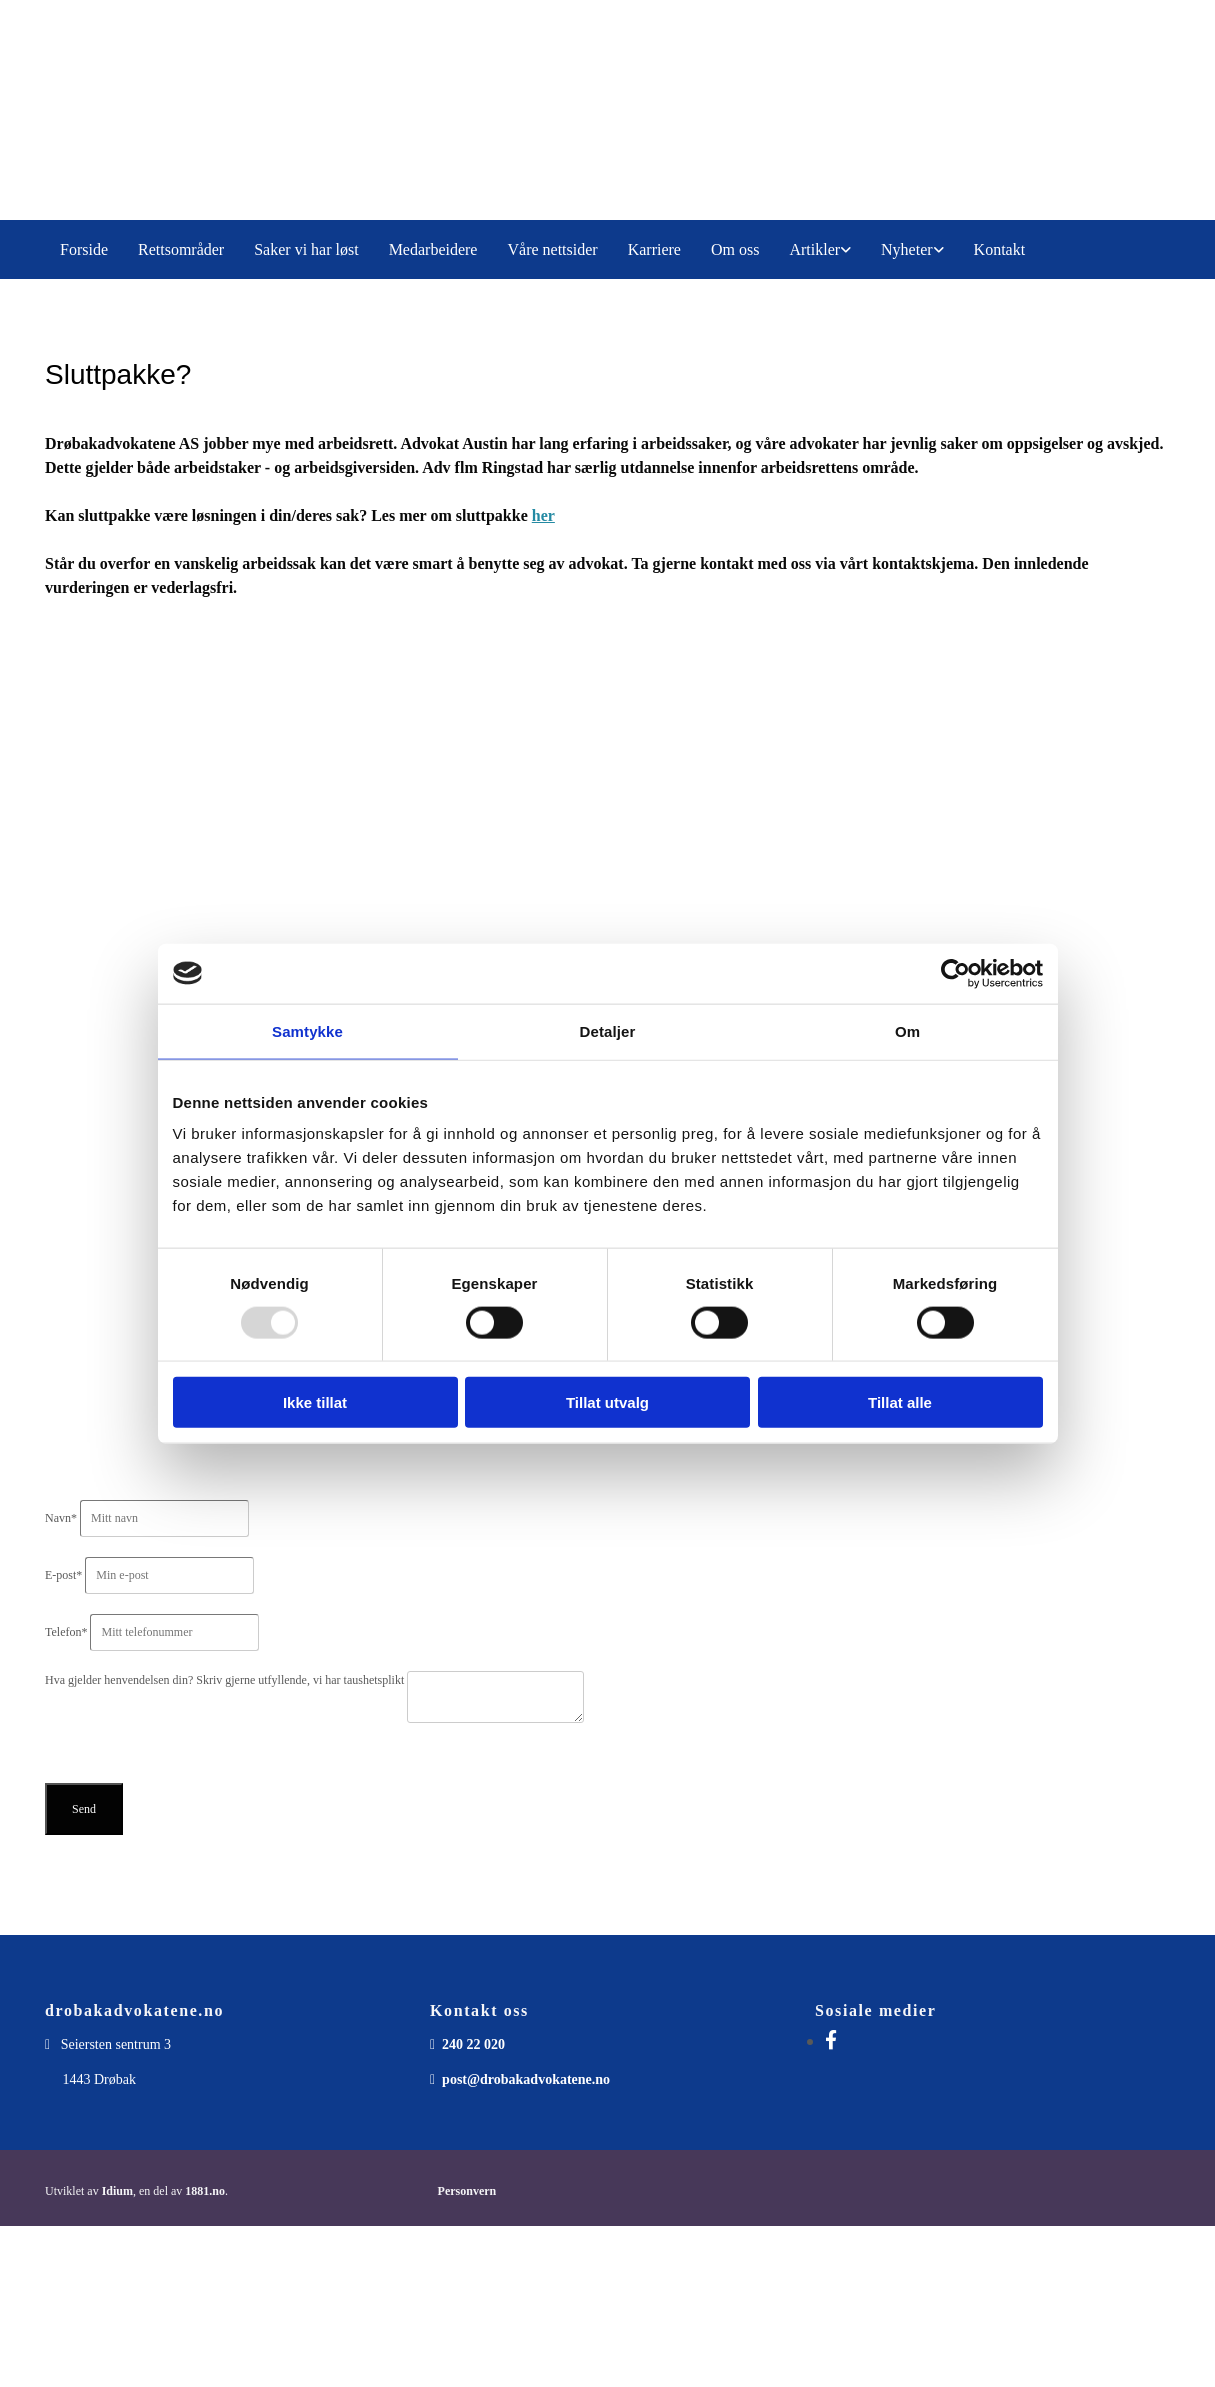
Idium (117, 2191)
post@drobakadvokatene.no (526, 2079)
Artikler (814, 249)
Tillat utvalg (607, 1402)
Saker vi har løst (306, 249)
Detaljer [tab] (608, 1030)
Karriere (654, 249)
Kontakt (1000, 249)
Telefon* (66, 1632)
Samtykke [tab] (307, 1030)
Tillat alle (900, 1402)
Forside (84, 249)
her (543, 515)
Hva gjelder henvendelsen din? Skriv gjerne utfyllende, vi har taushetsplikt (226, 1680)
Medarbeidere (433, 249)
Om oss (735, 249)
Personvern (467, 2191)
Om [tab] (907, 1030)
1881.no (205, 2191)
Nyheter (907, 249)
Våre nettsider (552, 249)
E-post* (63, 1575)
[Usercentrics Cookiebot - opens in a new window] (955, 973)
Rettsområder (181, 249)
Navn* (61, 1518)
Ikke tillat (315, 1402)
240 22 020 (473, 2044)
